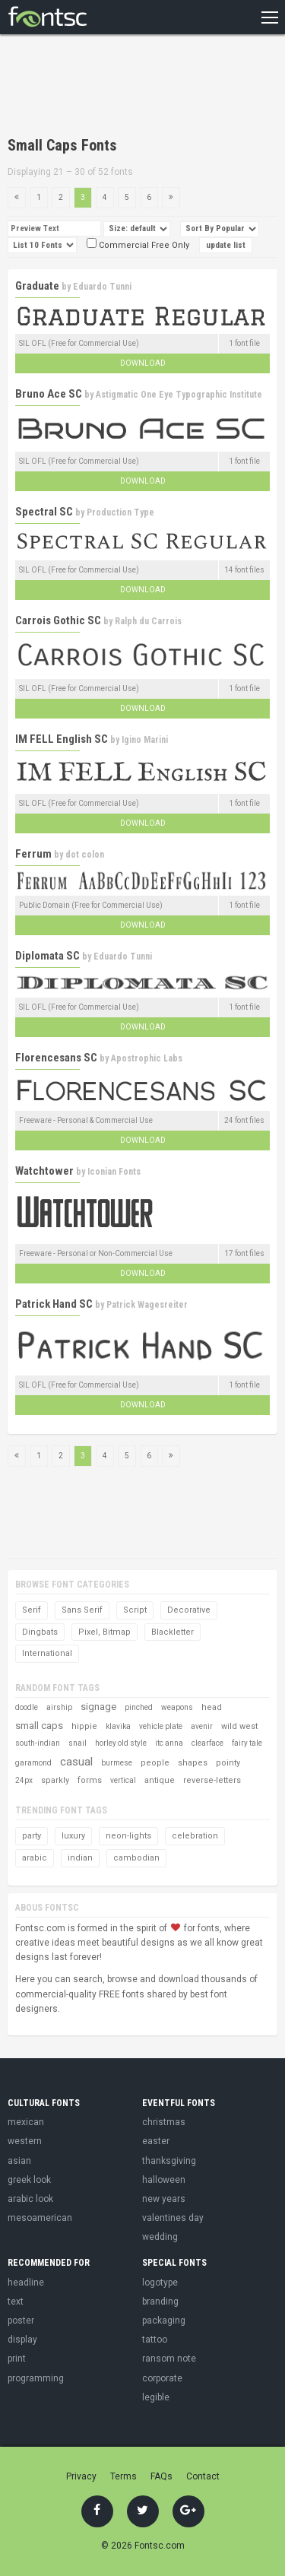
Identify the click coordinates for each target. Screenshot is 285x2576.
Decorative (189, 1610)
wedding (160, 2237)
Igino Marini (145, 739)
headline (26, 2282)
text (16, 2301)
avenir (202, 1726)
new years (163, 2199)
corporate (162, 2378)
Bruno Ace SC (48, 394)
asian (19, 2161)
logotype (160, 2282)
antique (159, 1780)
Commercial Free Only (138, 245)
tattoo (154, 2339)
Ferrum (33, 854)
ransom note (169, 2358)
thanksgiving (169, 2161)
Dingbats (40, 1632)
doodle (26, 1707)
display (22, 2339)
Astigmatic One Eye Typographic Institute (179, 394)
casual (76, 1762)
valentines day (173, 2218)
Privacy (81, 2476)
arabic (34, 1858)
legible (155, 2397)
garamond (33, 1763)
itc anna (169, 1743)
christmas (163, 2122)
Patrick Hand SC (54, 1304)
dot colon (84, 854)
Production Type (120, 512)
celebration (195, 1836)
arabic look (30, 2199)
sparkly (55, 1780)
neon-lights (128, 1836)
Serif (31, 1610)
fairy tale (247, 1743)
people (155, 1763)
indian (80, 1858)
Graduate (37, 286)
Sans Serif (82, 1610)
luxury (73, 1836)
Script (135, 1610)
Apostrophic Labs (146, 1058)
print (17, 2358)
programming (36, 2378)
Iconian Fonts (114, 1171)
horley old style (121, 1743)
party (31, 1836)
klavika (118, 1726)
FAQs (161, 2476)
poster (21, 2320)
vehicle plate (160, 1726)
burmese (116, 1763)
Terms (123, 2476)
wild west (239, 1726)
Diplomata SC (47, 956)
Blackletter (172, 1632)
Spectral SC (44, 512)
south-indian (37, 1743)
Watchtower (44, 1171)
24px (24, 1780)
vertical (123, 1780)
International (47, 1653)
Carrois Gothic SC (58, 620)
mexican (26, 2122)
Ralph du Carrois (148, 621)
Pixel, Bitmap (104, 1632)
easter (155, 2141)
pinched (139, 1707)
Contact (203, 2476)
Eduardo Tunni (102, 286)
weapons (177, 1707)
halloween (163, 2180)
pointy (228, 1763)
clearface (207, 1743)
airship (59, 1707)
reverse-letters (212, 1780)
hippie (84, 1726)
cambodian (136, 1858)
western (25, 2141)
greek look (29, 2180)
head (211, 1707)
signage (98, 1706)
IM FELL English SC (61, 739)
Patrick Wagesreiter (147, 1304)
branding (160, 2301)
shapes (192, 1763)
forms (90, 1780)
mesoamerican (40, 2218)
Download (143, 363)
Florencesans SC (56, 1057)
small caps (39, 1725)
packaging (163, 2320)
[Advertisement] (129, 87)
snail (77, 1743)
